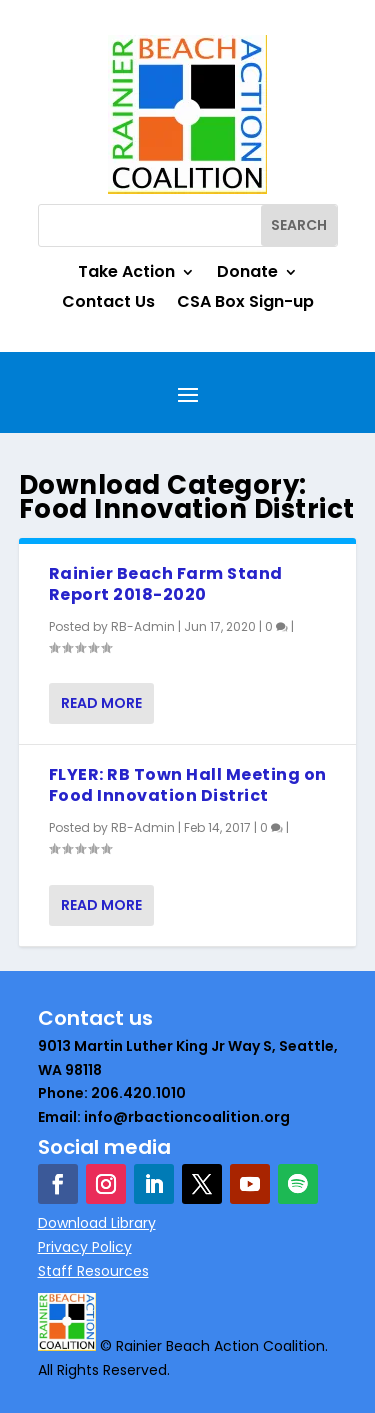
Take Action (126, 274)
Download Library (97, 1223)
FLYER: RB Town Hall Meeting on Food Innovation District (188, 785)
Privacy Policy (85, 1247)
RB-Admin (143, 626)
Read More (101, 703)
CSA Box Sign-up (245, 304)
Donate (247, 274)
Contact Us (108, 304)
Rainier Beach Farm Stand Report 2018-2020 (166, 584)
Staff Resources (93, 1271)
